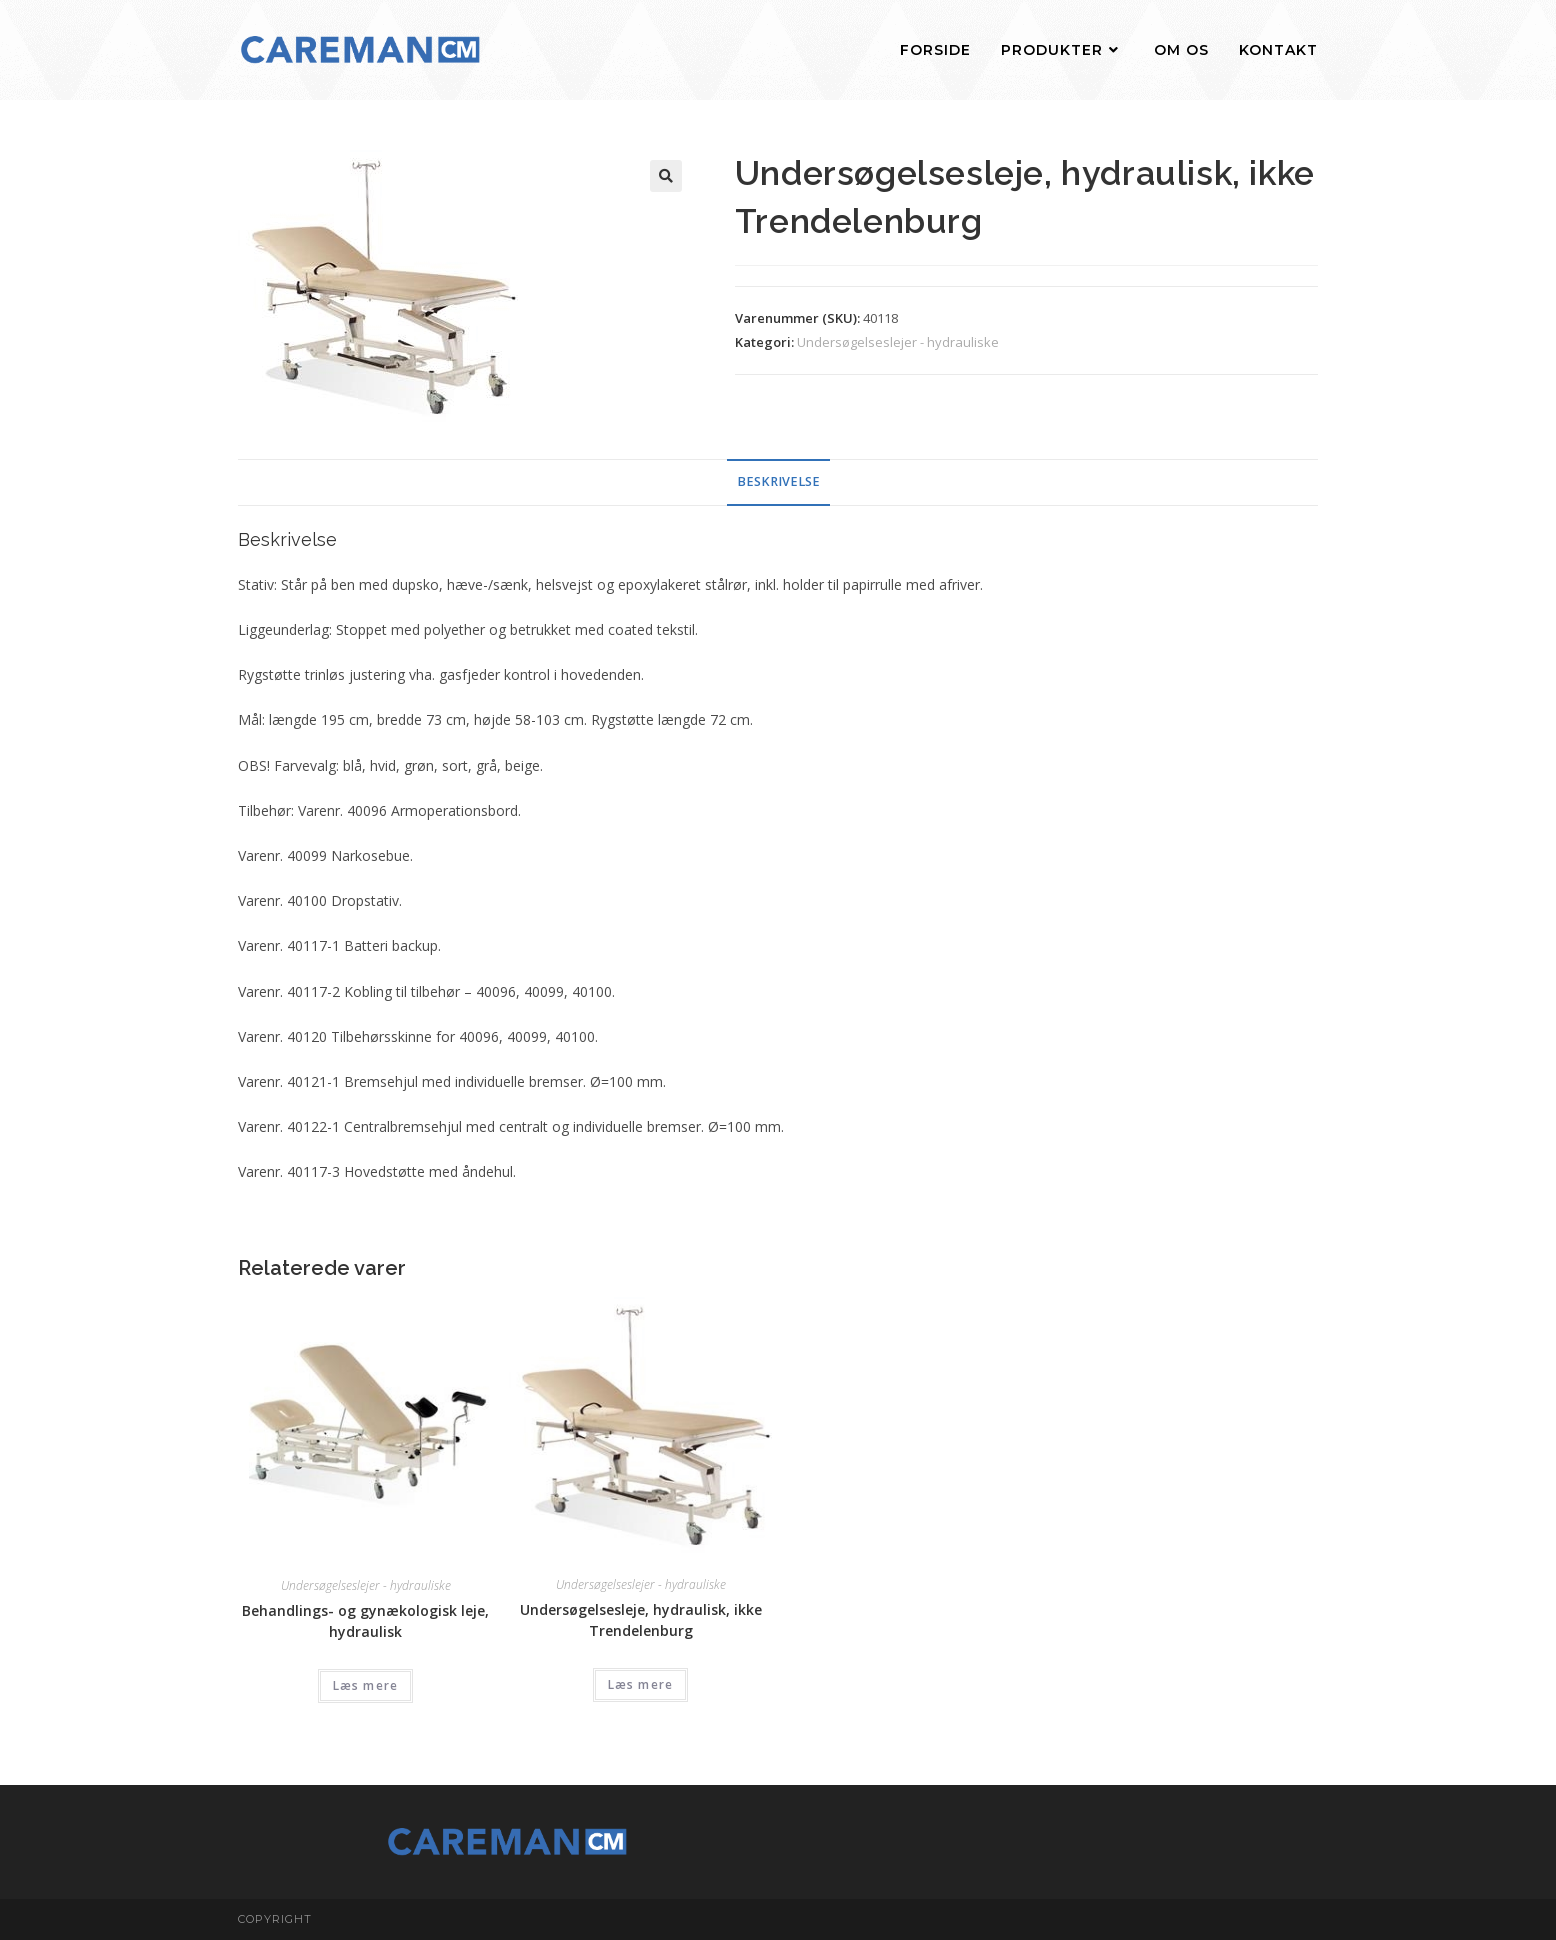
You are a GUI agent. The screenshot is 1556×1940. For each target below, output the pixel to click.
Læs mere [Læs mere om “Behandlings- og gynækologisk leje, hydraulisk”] (366, 1685)
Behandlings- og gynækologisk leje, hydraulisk (365, 1621)
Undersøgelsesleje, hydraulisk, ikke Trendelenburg (641, 1620)
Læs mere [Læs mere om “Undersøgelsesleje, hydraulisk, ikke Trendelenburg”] (641, 1684)
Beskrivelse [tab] (778, 481)
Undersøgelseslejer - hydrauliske (898, 342)
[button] (666, 176)
